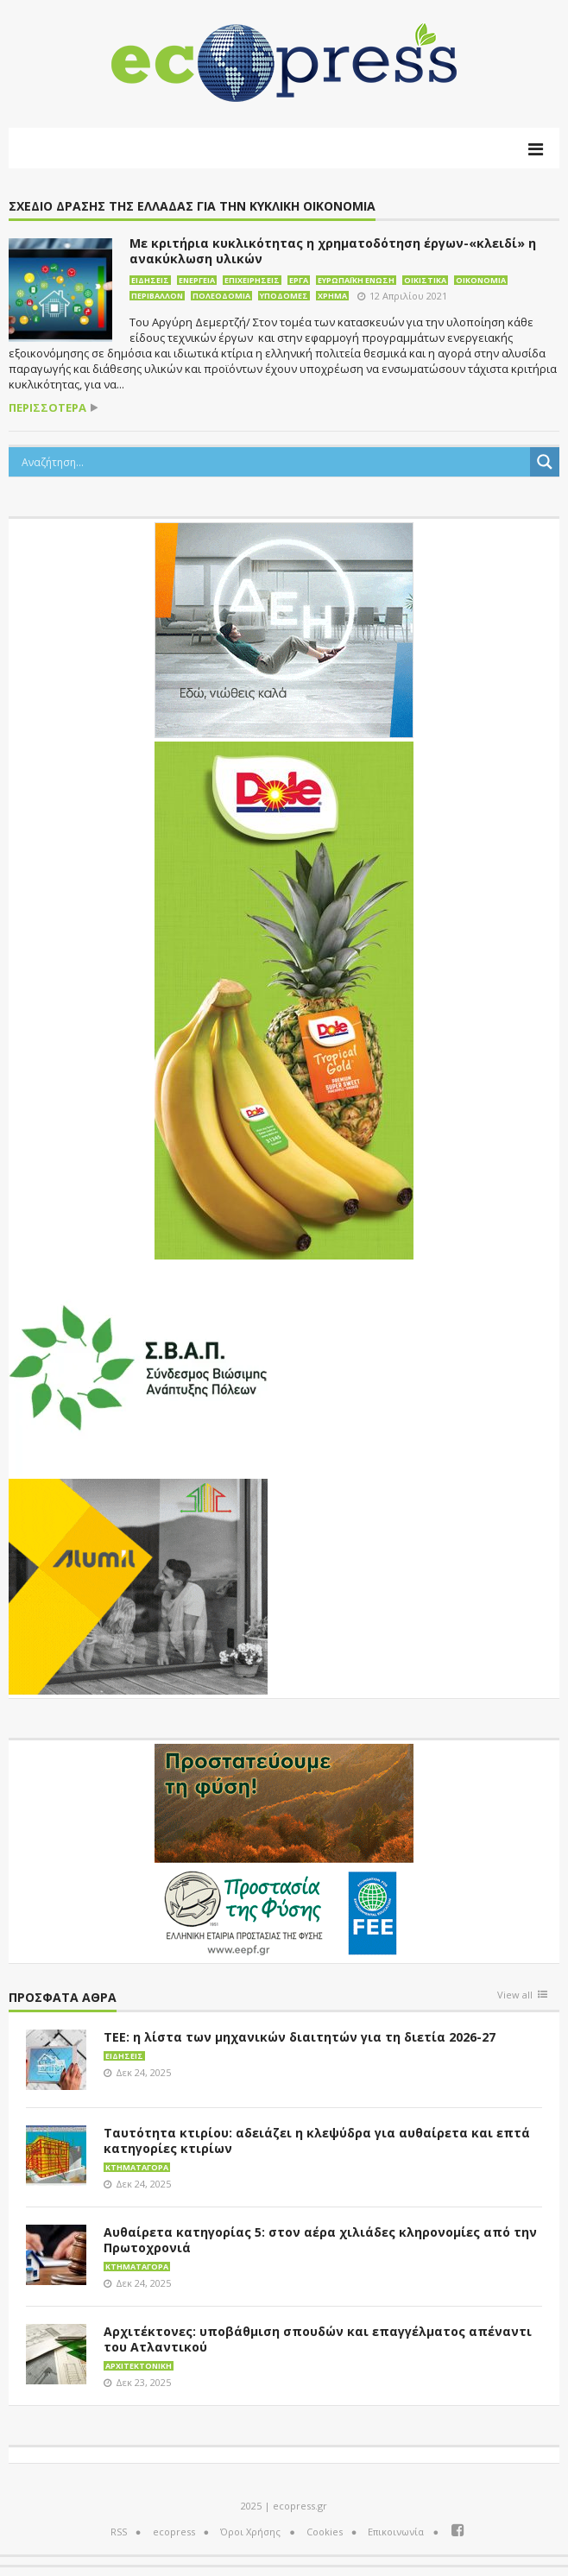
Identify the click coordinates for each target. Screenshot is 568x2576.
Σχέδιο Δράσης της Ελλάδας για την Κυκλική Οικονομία (192, 206)
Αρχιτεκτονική (138, 2366)
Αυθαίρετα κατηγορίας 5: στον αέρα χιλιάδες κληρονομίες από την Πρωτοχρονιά (320, 2240)
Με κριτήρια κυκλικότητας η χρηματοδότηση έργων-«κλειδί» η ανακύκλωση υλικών (332, 251)
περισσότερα (47, 408)
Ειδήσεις (150, 280)
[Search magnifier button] (544, 462)
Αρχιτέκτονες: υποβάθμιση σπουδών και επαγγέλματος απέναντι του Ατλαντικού (318, 2339)
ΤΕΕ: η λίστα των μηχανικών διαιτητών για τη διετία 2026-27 (299, 2037)
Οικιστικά (425, 280)
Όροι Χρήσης (250, 2531)
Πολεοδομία (221, 295)
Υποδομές (284, 295)
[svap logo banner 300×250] (138, 1365)
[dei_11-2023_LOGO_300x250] (284, 628)
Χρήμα (332, 295)
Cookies (324, 2531)
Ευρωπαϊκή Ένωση (356, 280)
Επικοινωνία (396, 2531)
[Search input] (274, 462)
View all (515, 1995)
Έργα (298, 280)
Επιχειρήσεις (252, 280)
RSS (118, 2531)
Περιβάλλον (157, 295)
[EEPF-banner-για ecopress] (284, 1850)
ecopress (174, 2531)
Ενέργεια (197, 280)
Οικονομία (481, 280)
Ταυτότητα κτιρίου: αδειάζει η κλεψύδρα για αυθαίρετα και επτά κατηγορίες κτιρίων (317, 2140)
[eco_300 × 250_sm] (138, 1585)
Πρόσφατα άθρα (63, 1998)
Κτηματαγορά (136, 2167)
